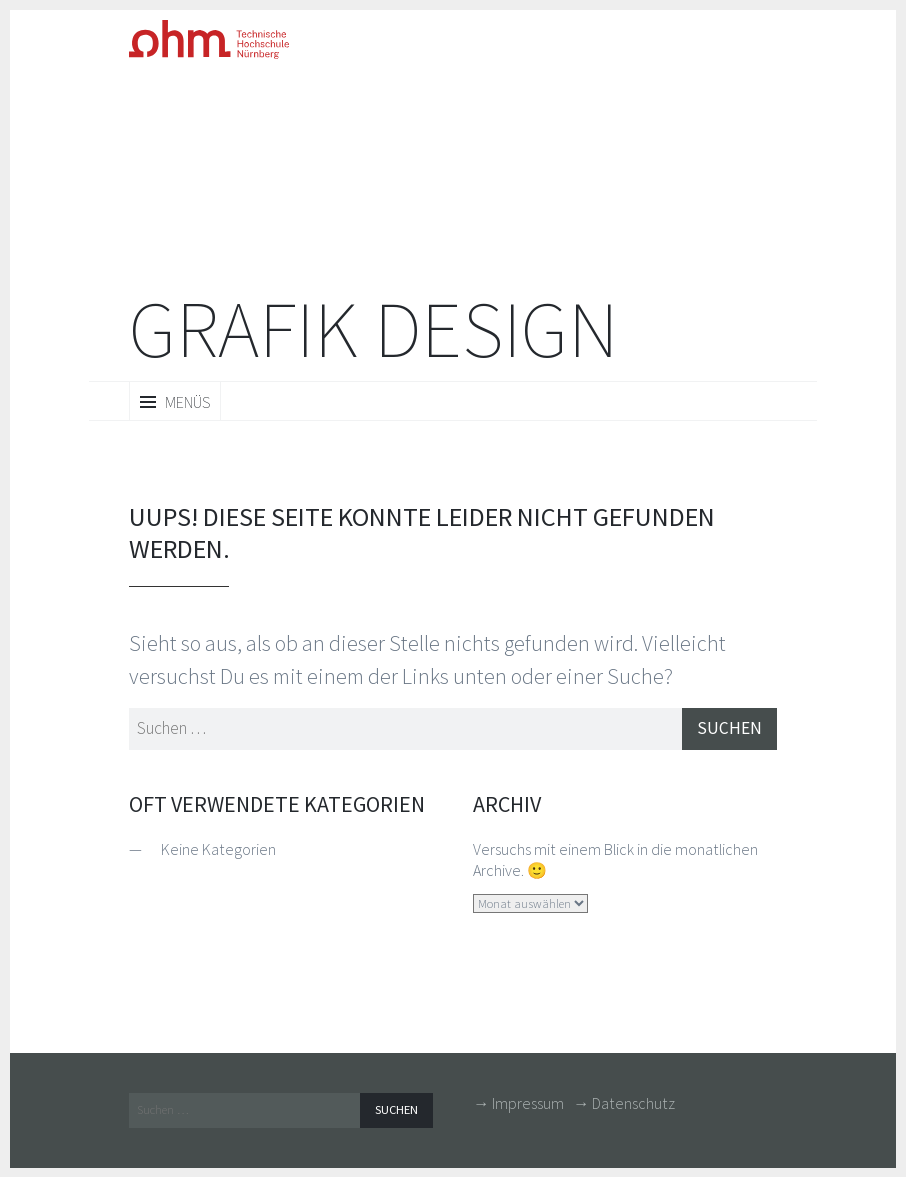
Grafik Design (373, 329)
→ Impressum (518, 1107)
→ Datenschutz (624, 1107)
